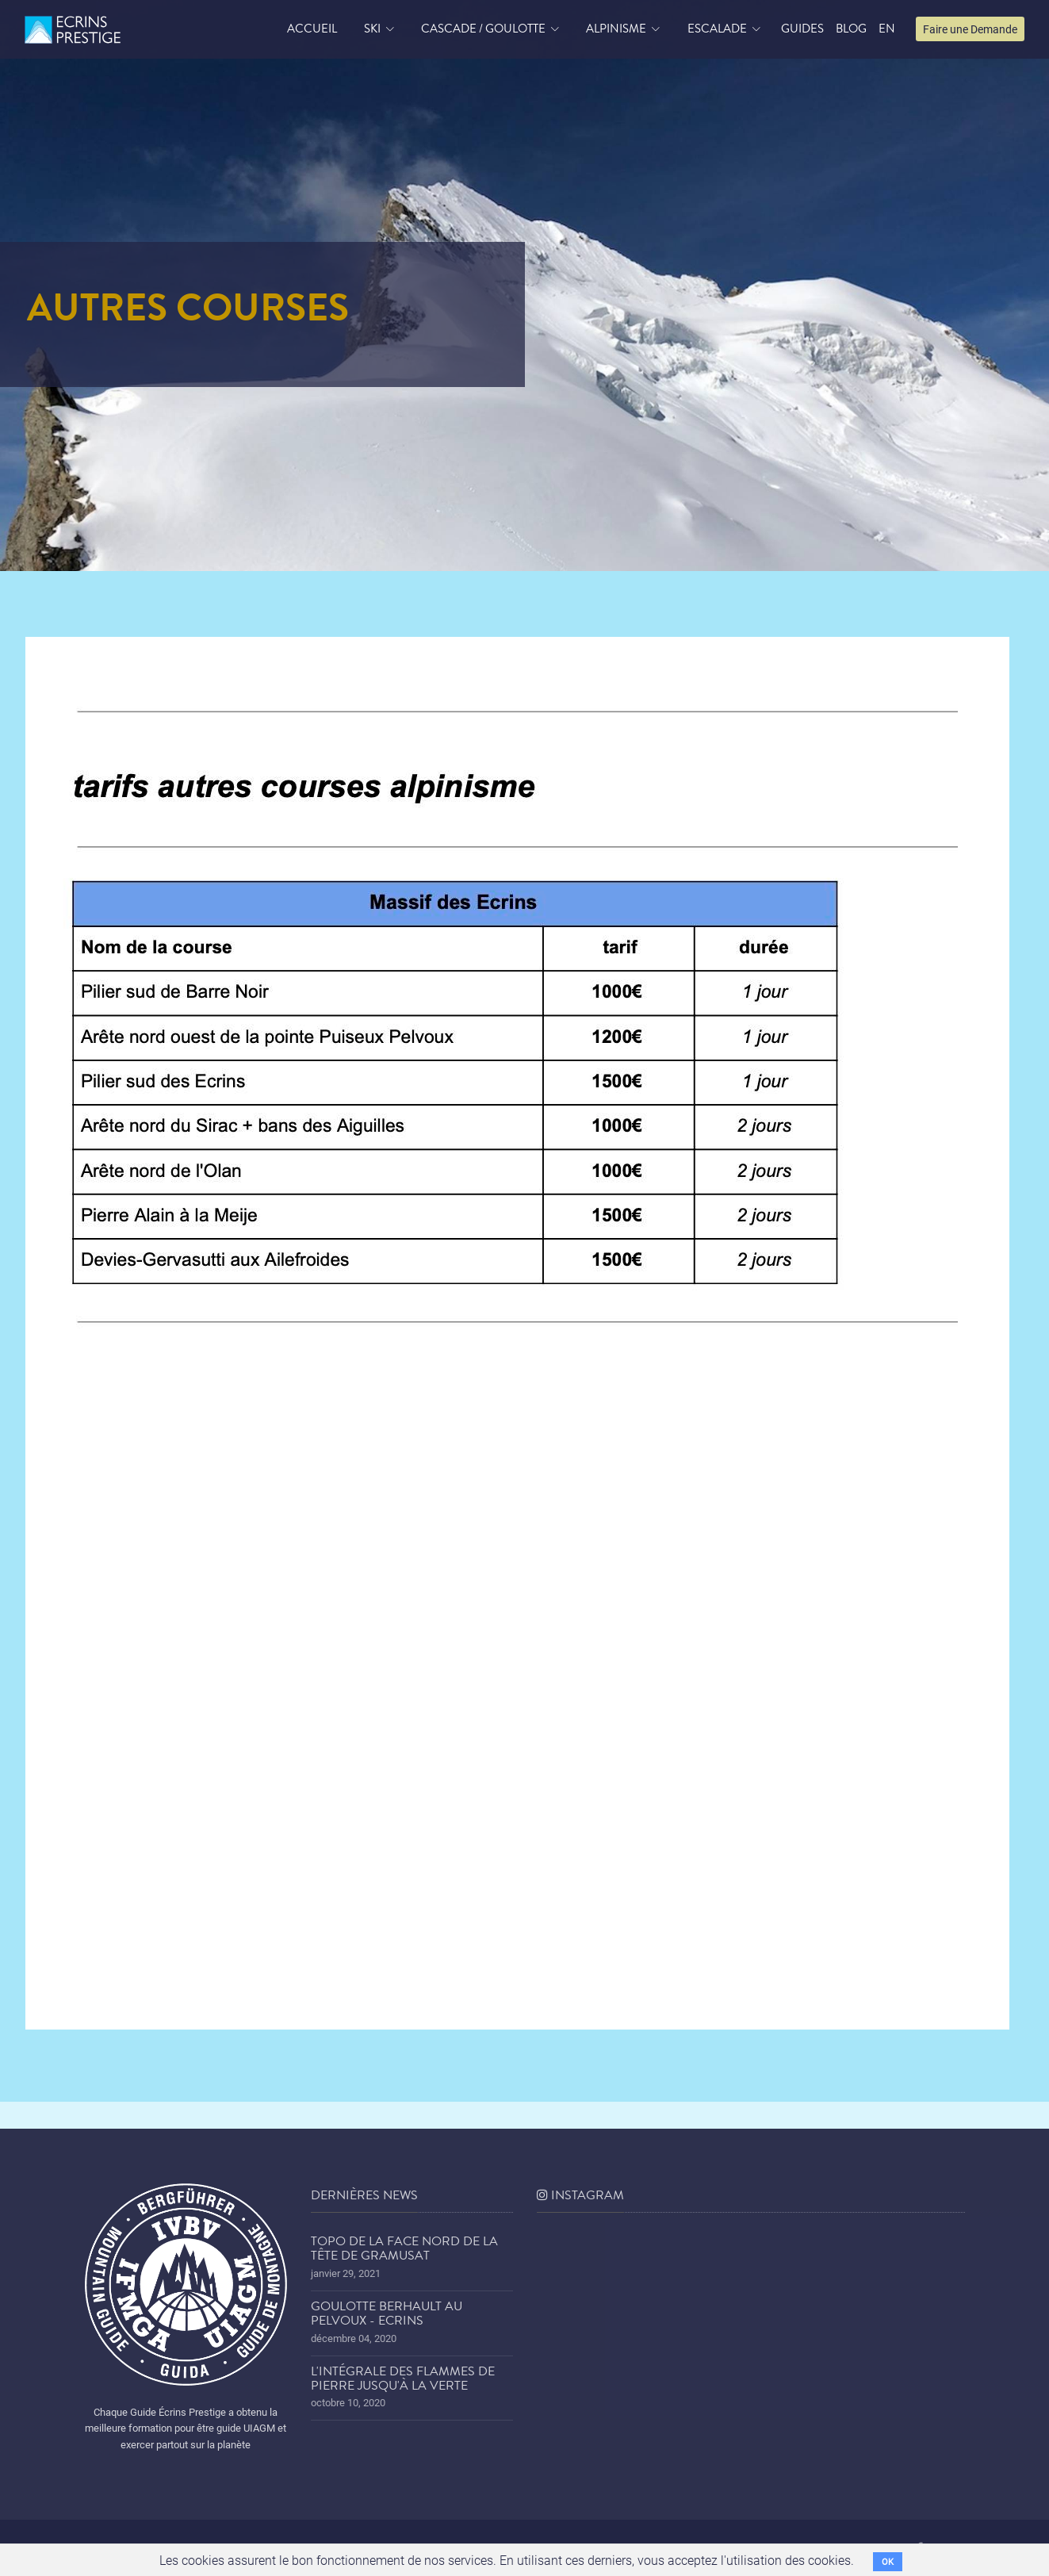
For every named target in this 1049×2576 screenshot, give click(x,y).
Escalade (717, 28)
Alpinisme (616, 28)
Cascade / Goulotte (483, 28)
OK (888, 2561)
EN (887, 28)
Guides (802, 28)
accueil (312, 28)
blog (851, 28)
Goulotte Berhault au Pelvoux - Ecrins (386, 2313)
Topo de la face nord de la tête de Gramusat (404, 2248)
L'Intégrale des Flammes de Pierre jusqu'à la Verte (403, 2378)
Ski (372, 28)
